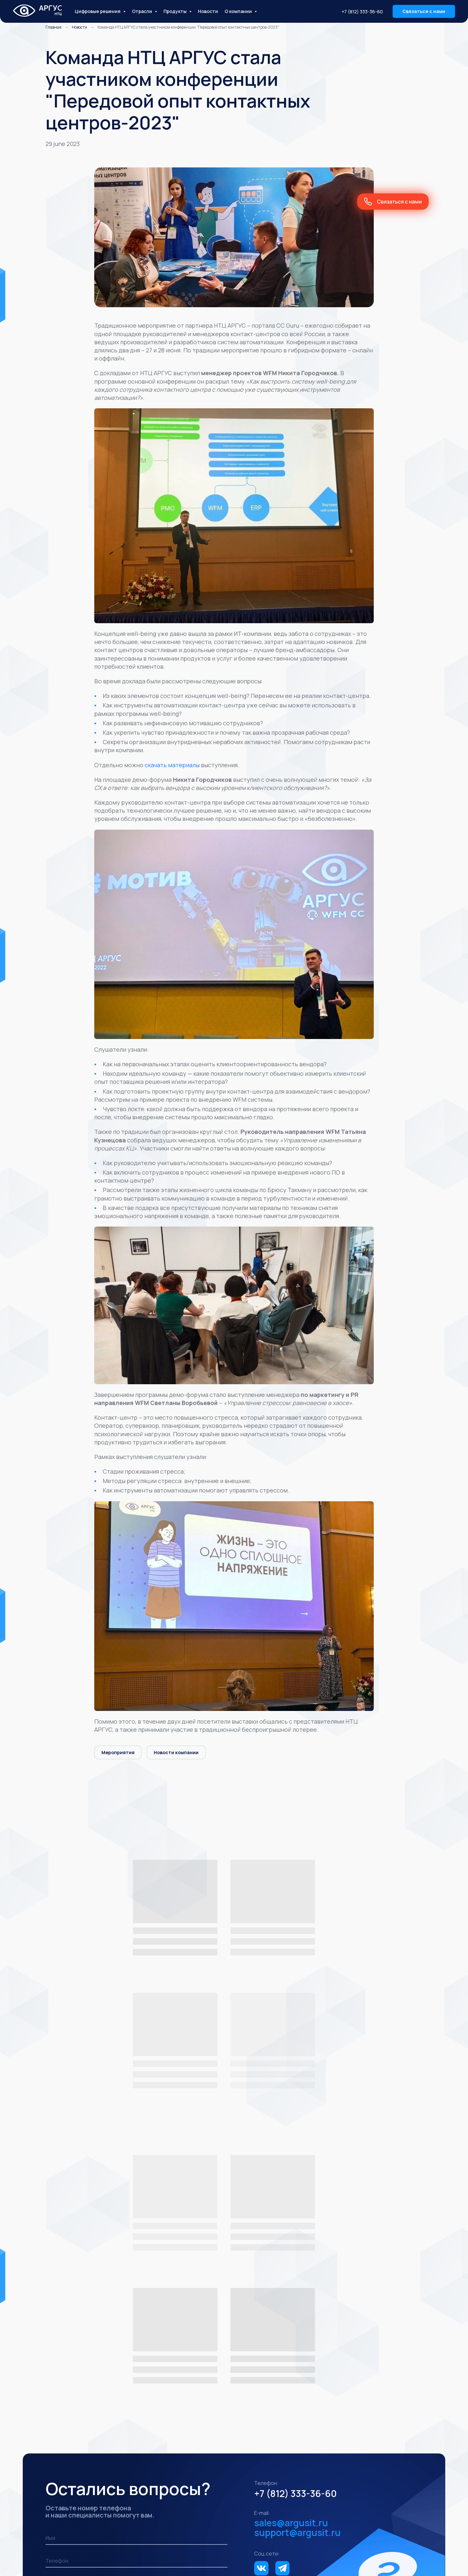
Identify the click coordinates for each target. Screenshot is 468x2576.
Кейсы (381, 2435)
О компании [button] (239, 11)
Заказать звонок (81, 2329)
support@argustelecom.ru (359, 2464)
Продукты (58, 2509)
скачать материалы (172, 766)
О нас (322, 2439)
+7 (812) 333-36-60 (362, 11)
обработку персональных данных (167, 2332)
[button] (424, 11)
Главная (53, 28)
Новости (208, 11)
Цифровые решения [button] (98, 11)
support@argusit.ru (297, 2252)
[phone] (137, 2280)
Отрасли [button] (142, 11)
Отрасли (56, 2471)
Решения (57, 2412)
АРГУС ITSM (209, 2519)
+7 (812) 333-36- (289, 2213)
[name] (137, 2257)
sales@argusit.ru (291, 2242)
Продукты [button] (175, 11)
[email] (137, 2303)
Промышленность (69, 2481)
